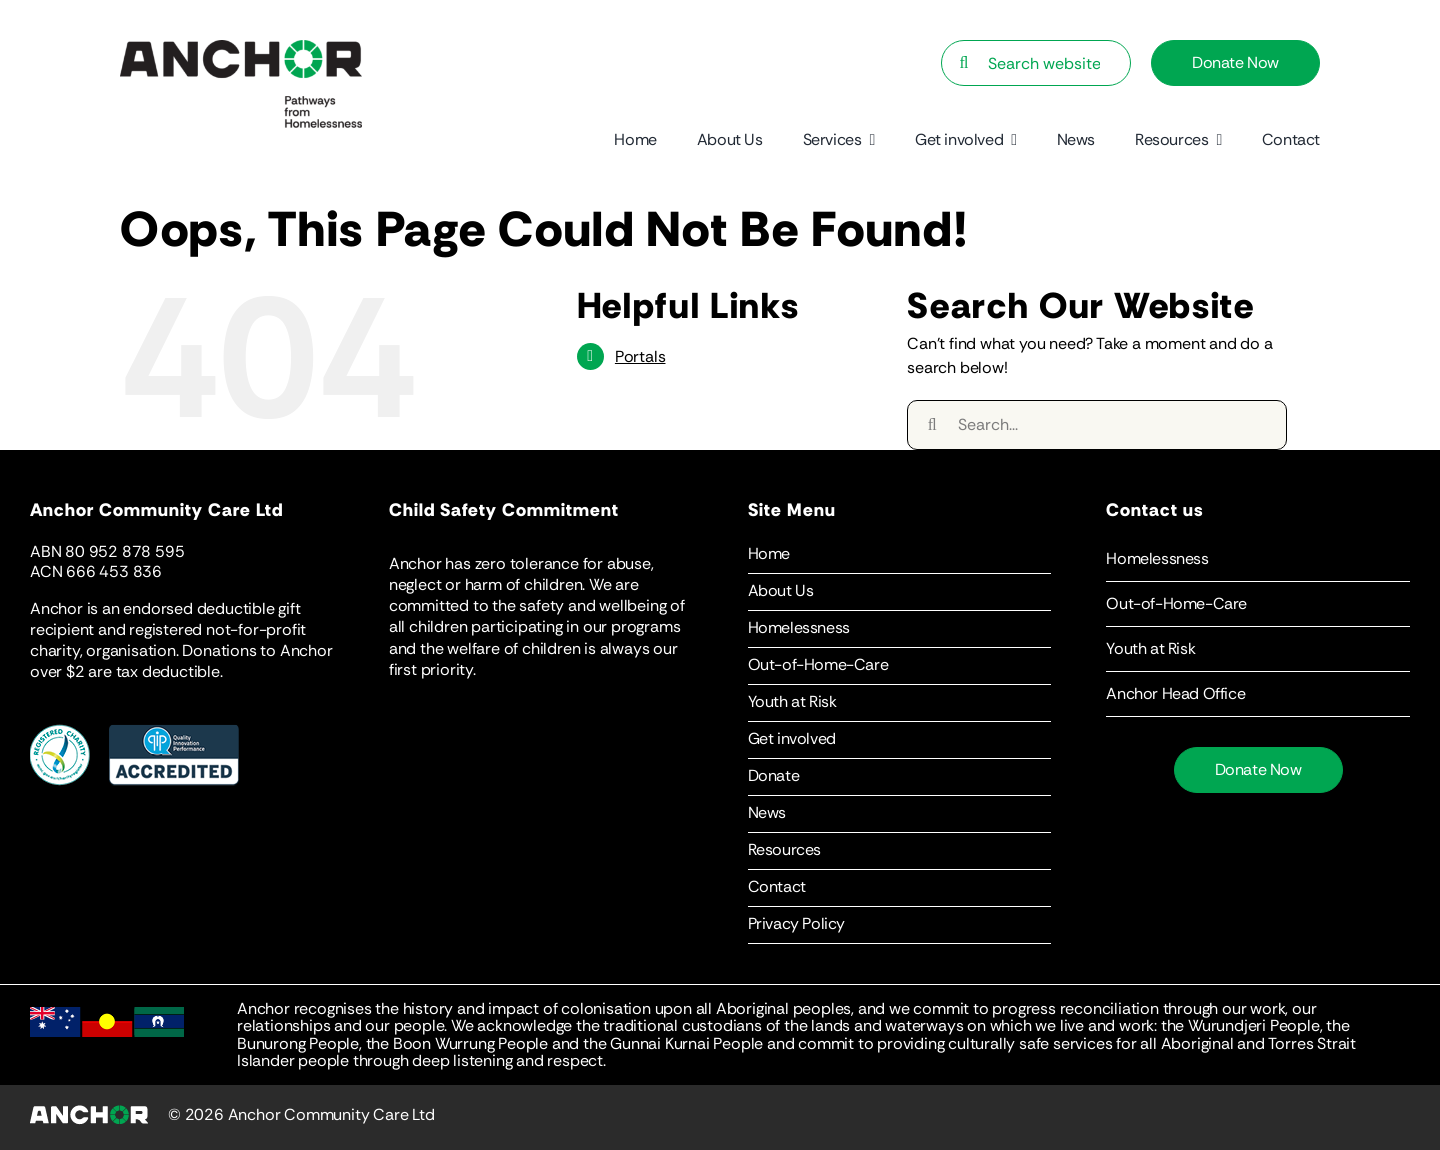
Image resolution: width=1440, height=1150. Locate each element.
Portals (640, 356)
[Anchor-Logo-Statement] (241, 47)
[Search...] (1097, 425)
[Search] (964, 63)
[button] (1258, 559)
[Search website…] (1036, 63)
